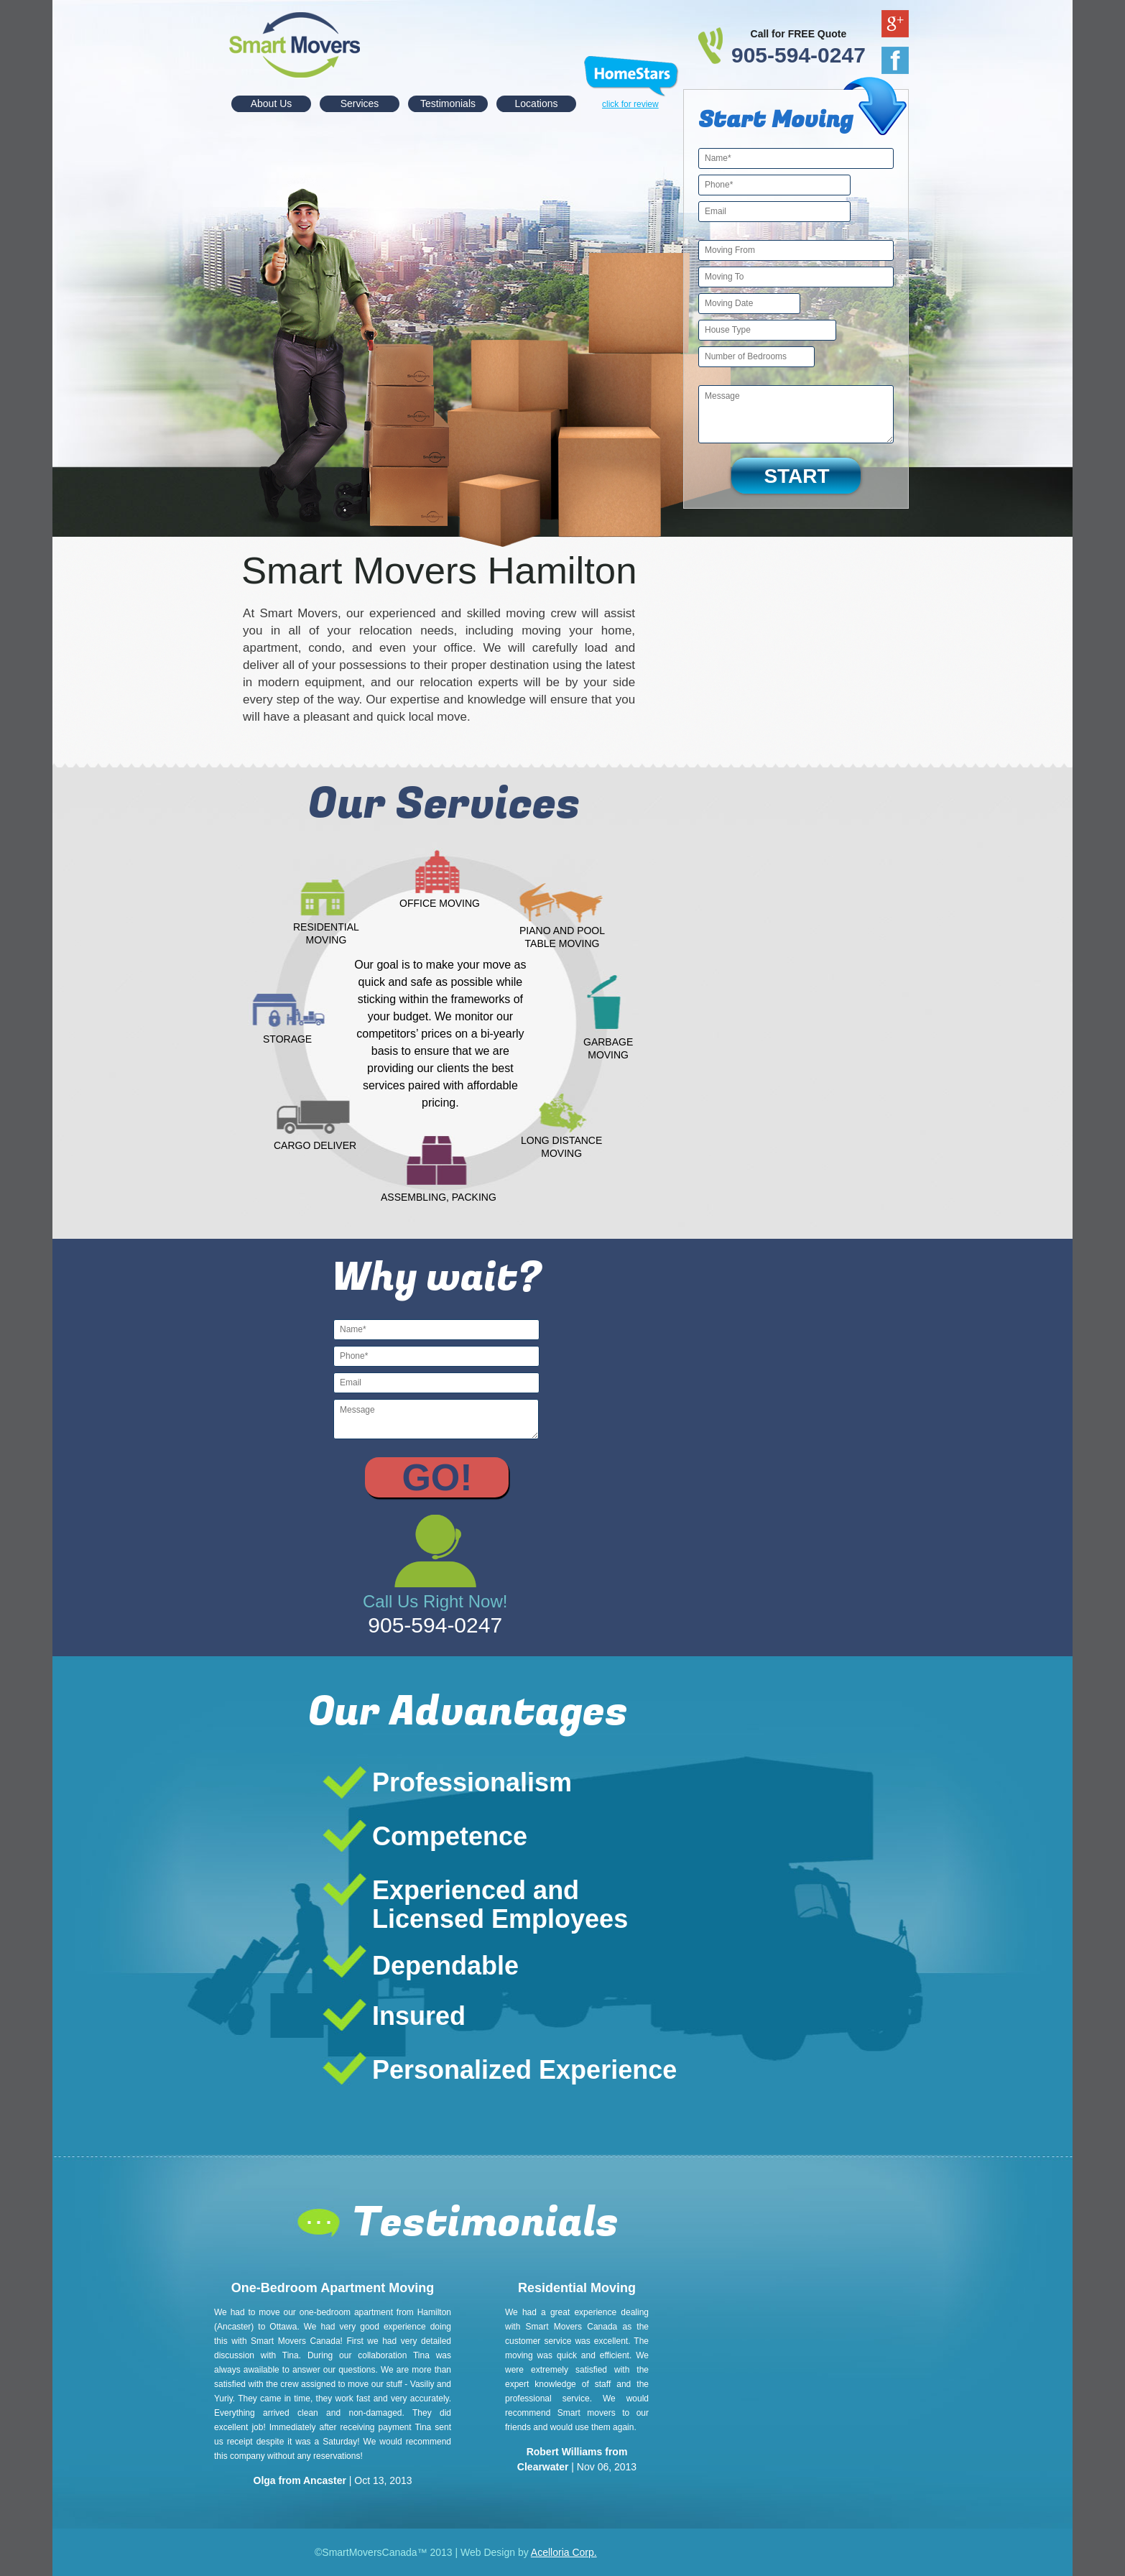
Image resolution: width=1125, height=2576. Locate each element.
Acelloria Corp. (564, 2552)
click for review (630, 104)
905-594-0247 (798, 55)
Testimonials (448, 103)
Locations (536, 103)
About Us (271, 103)
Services (360, 103)
